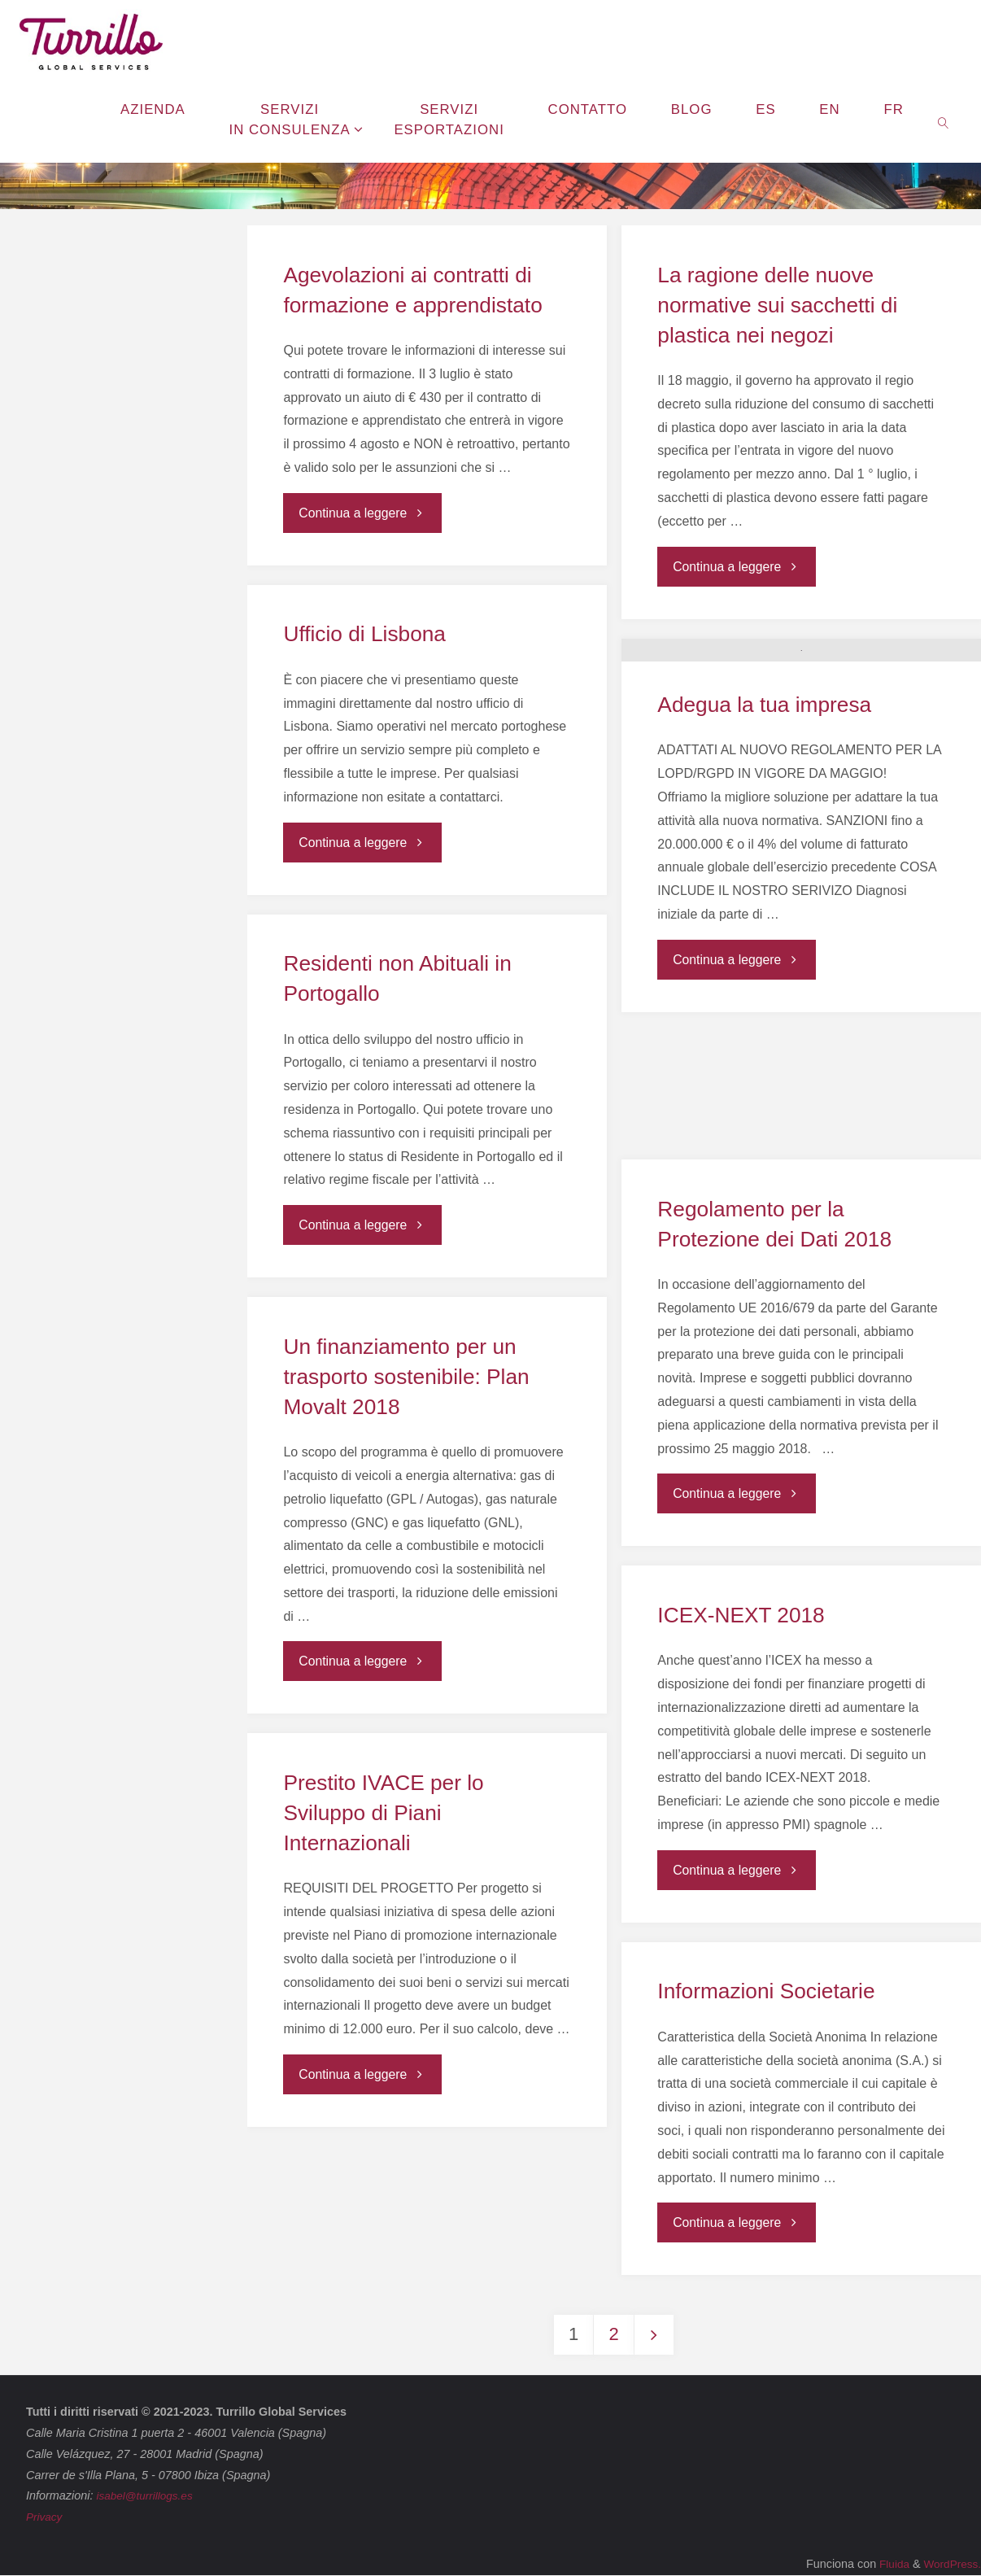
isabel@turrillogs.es (147, 2496)
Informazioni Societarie (766, 1991)
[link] (943, 122)
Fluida (887, 2564)
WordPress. (950, 2564)
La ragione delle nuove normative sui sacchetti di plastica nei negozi (777, 305)
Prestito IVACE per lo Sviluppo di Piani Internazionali (383, 1812)
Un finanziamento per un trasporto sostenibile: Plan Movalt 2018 (406, 1376)
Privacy (45, 2517)
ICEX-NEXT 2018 (741, 1615)
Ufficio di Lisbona (365, 634)
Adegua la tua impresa (764, 832)
